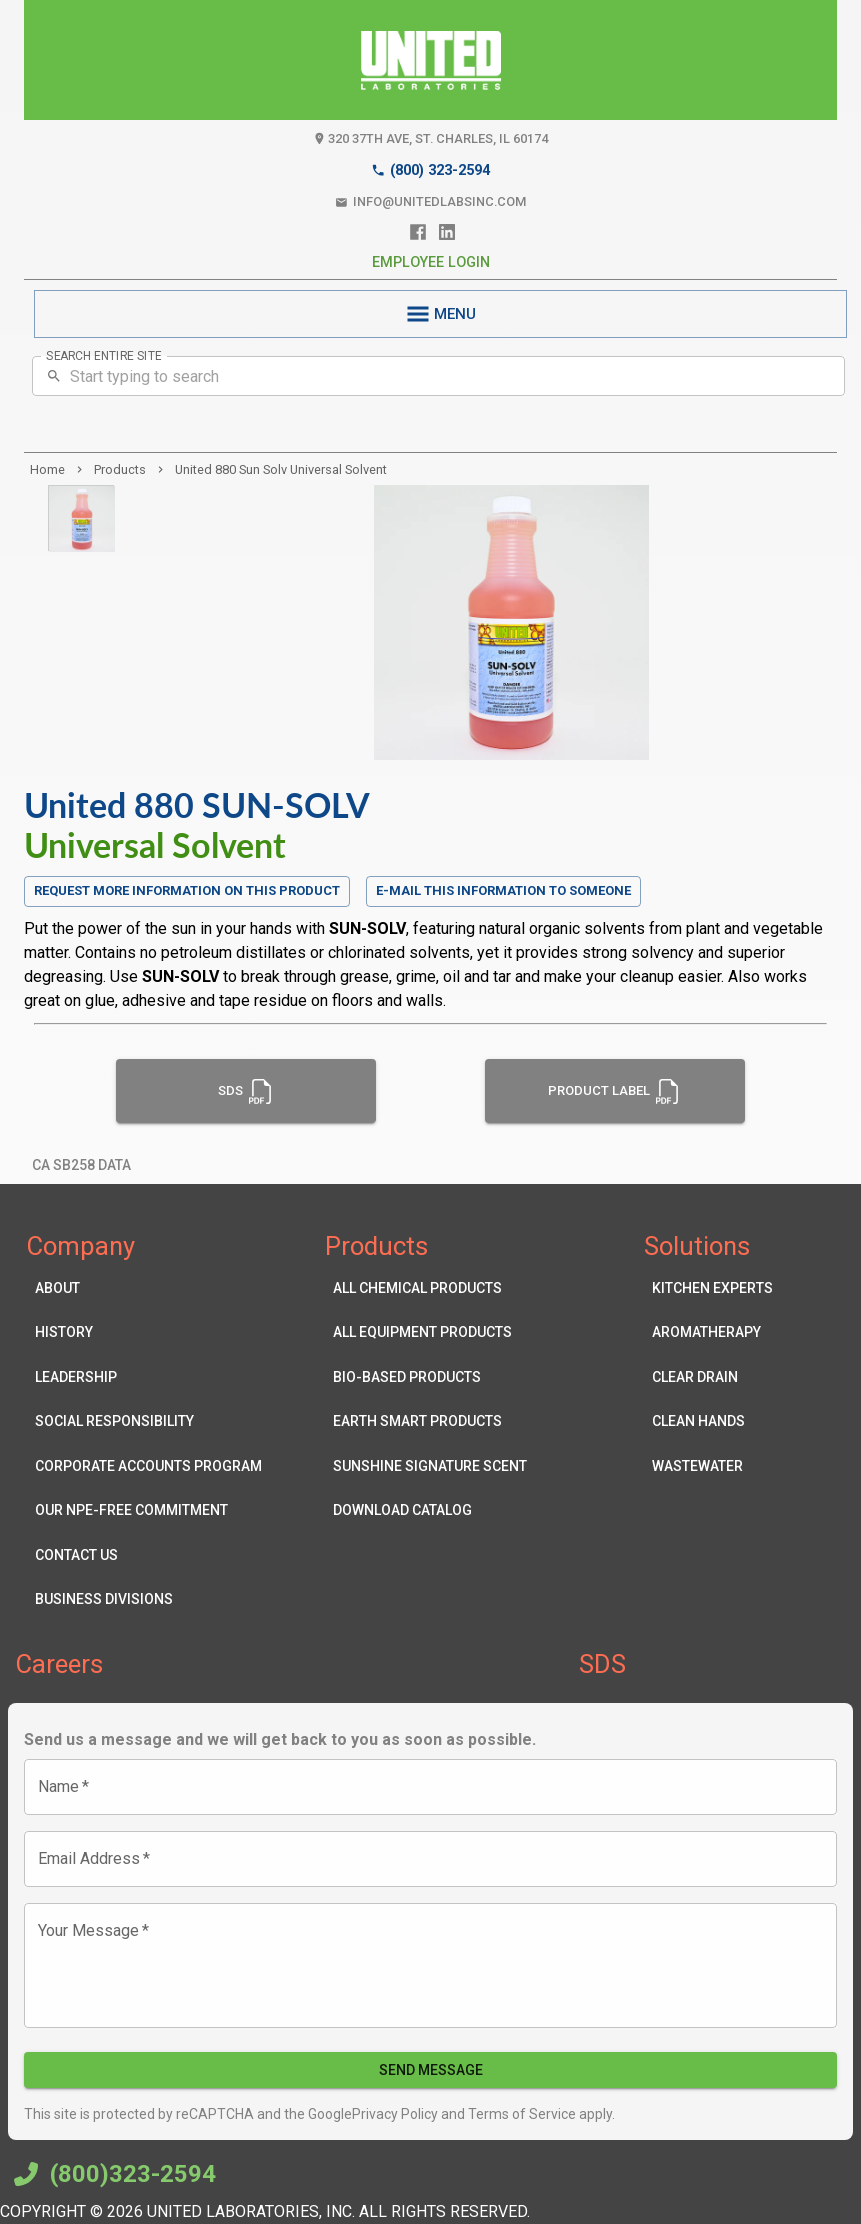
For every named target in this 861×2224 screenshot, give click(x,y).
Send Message (430, 2070)
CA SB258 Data (81, 1165)
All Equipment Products (430, 1332)
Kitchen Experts (712, 1288)
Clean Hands (712, 1421)
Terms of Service (520, 2114)
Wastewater (712, 1466)
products (120, 469)
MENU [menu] (440, 314)
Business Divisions (148, 1599)
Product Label (615, 1091)
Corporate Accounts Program (148, 1466)
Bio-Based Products (430, 1377)
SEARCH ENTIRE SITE (104, 356)
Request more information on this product (187, 891)
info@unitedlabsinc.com (430, 202)
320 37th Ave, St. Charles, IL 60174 (430, 139)
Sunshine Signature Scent (430, 1466)
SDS (246, 1091)
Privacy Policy (395, 2114)
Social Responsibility (148, 1421)
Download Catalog (430, 1510)
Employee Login (430, 262)
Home (47, 469)
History (148, 1332)
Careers (59, 1664)
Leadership (148, 1377)
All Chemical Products (430, 1288)
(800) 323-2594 (430, 170)
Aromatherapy (712, 1332)
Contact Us (148, 1555)
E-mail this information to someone (503, 890)
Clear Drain (712, 1377)
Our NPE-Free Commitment (148, 1510)
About (148, 1288)
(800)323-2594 (112, 2174)
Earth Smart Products (430, 1421)
